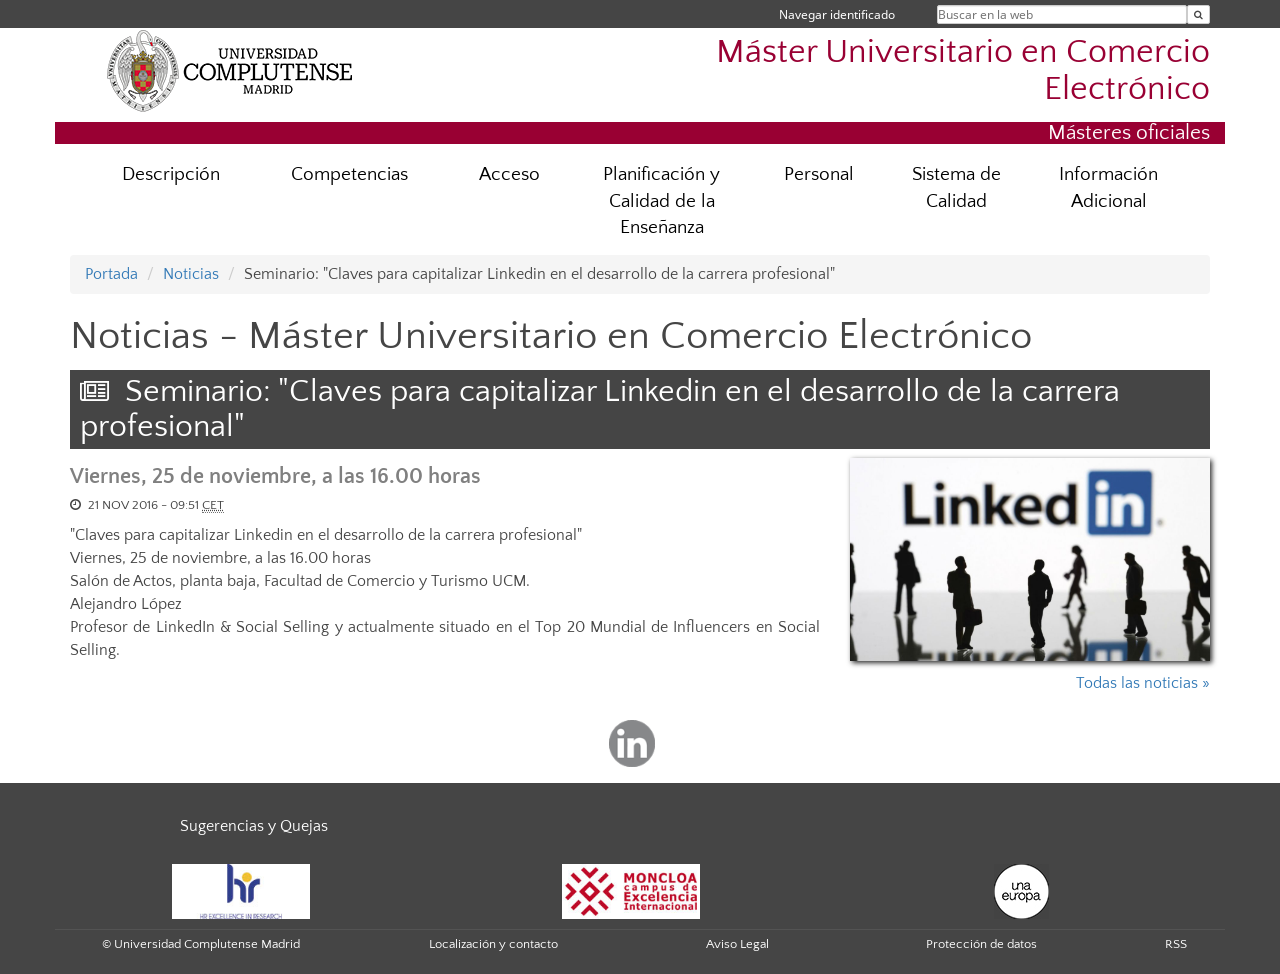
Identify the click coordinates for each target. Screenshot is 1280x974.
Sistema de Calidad (956, 188)
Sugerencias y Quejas (254, 826)
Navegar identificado (837, 14)
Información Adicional (1108, 188)
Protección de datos (981, 944)
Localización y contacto (493, 944)
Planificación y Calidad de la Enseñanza (661, 201)
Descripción (171, 174)
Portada (111, 274)
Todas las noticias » (1143, 683)
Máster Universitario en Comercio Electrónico (963, 71)
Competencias (349, 174)
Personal (819, 174)
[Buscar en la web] (1198, 14)
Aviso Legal (737, 944)
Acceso (509, 174)
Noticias (191, 274)
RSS (1176, 944)
